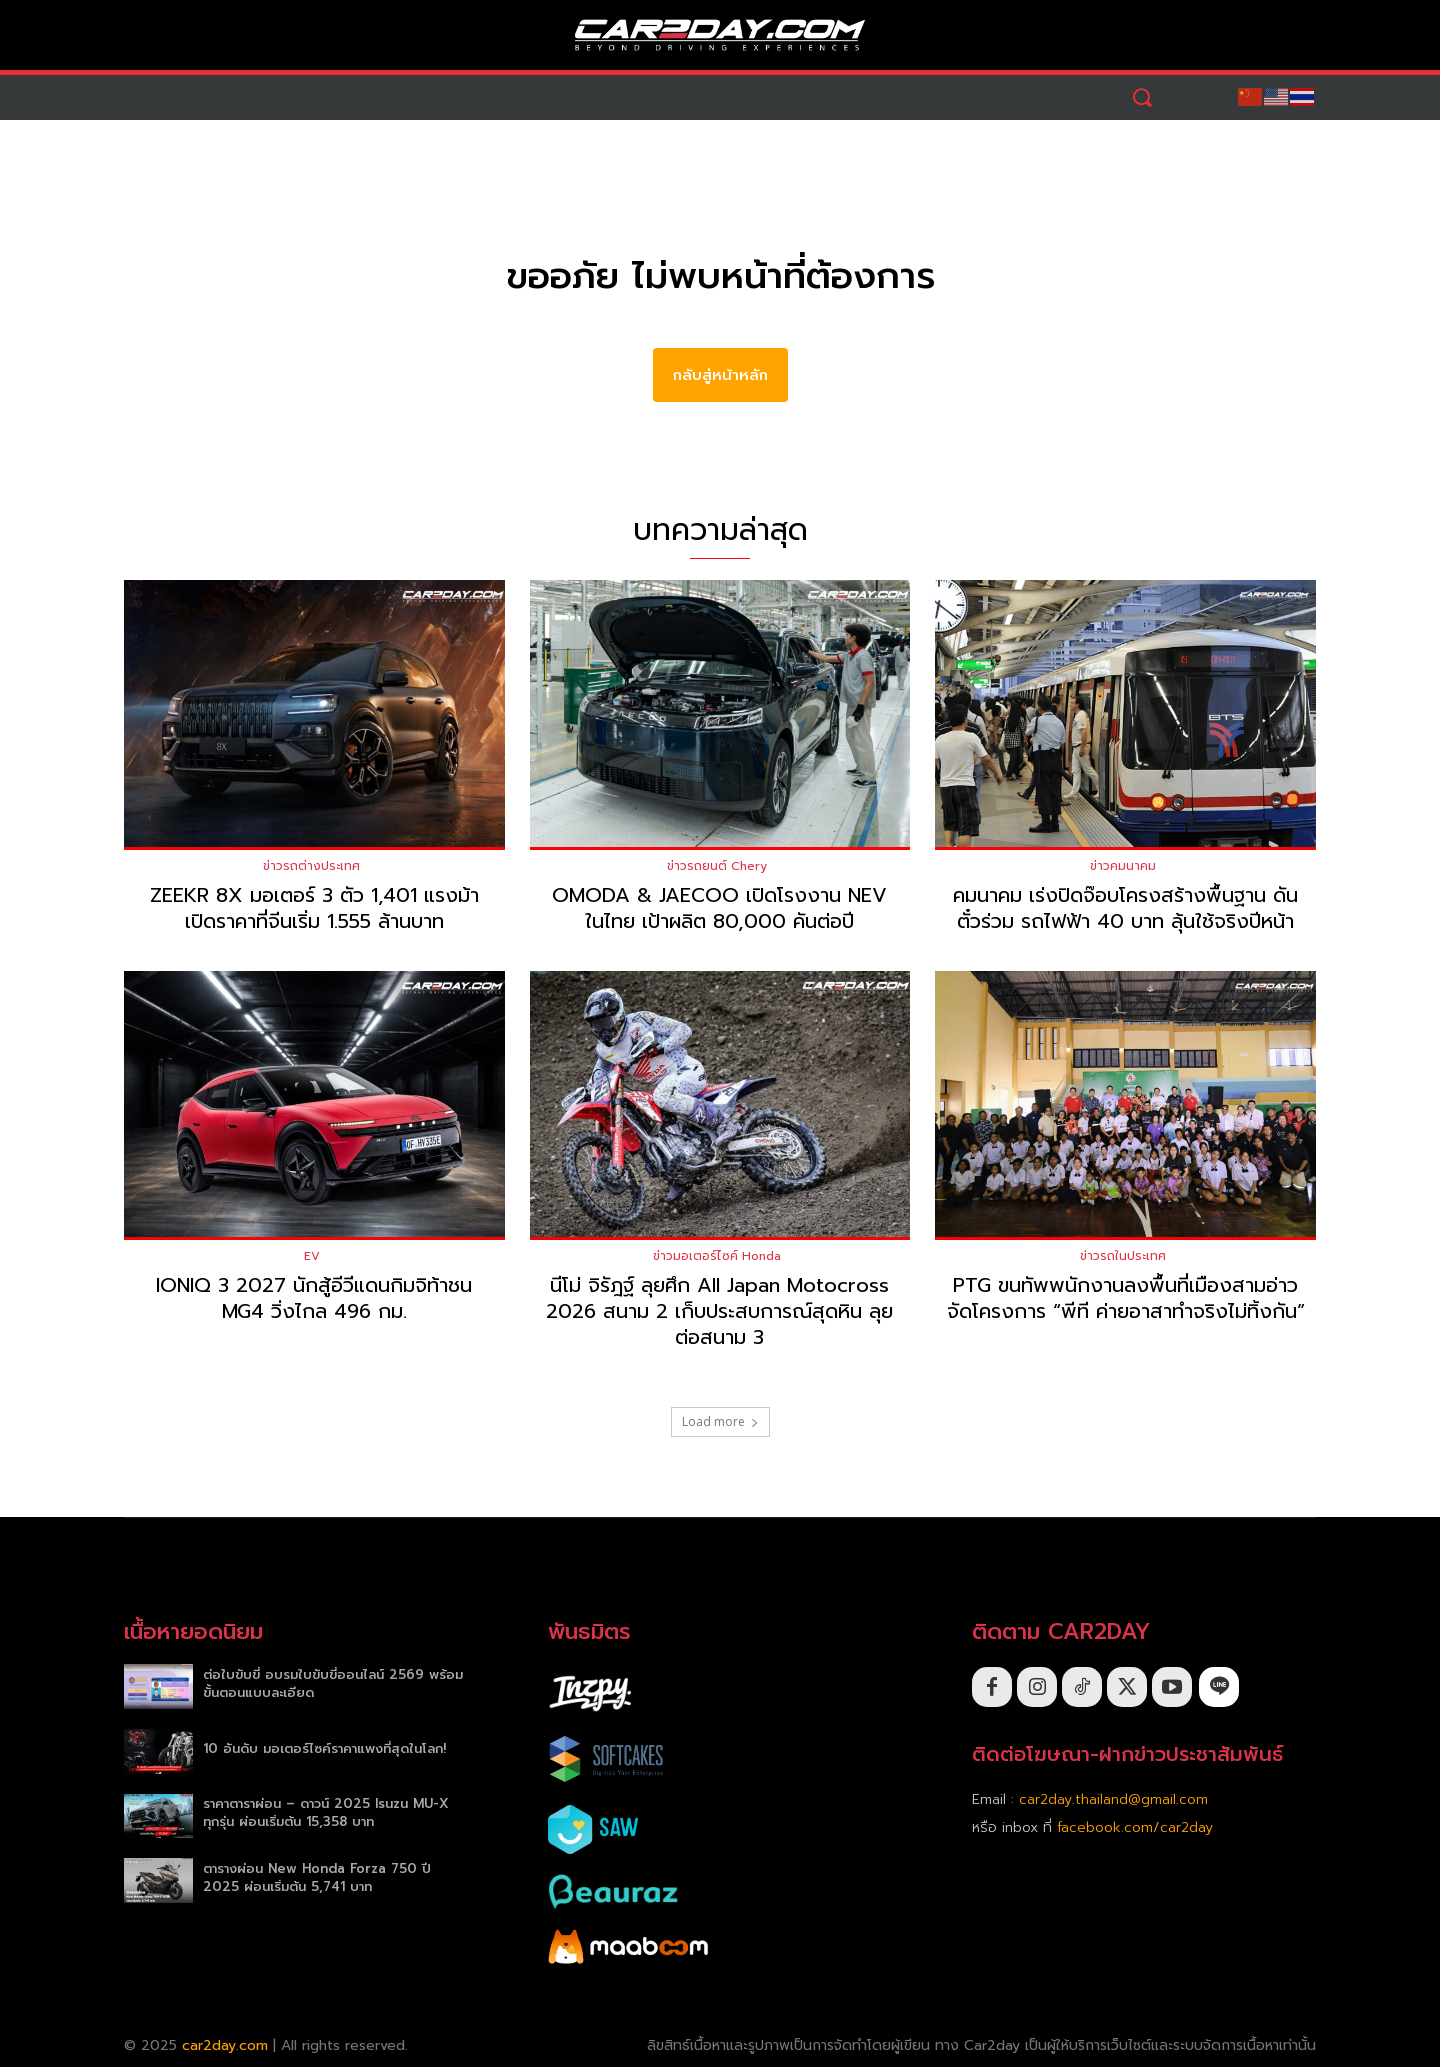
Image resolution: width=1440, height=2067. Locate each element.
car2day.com (225, 2045)
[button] (1142, 97)
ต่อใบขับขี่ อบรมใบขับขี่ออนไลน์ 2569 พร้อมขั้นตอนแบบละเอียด (333, 1683)
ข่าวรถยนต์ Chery (717, 866)
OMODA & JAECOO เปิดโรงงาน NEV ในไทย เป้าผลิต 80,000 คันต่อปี (719, 908)
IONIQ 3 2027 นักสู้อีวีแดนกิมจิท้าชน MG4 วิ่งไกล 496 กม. (314, 1299)
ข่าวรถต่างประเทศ (311, 866)
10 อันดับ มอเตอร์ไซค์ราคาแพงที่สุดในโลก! (324, 1748)
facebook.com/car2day (1135, 1827)
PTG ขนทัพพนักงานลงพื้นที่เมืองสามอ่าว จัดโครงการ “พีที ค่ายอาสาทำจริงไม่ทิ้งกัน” (1126, 1299)
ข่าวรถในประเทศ (1123, 1257)
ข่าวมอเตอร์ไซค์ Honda (717, 1257)
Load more (720, 1422)
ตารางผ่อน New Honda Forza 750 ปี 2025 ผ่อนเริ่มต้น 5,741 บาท (317, 1877)
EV (312, 1257)
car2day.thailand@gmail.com (1113, 1799)
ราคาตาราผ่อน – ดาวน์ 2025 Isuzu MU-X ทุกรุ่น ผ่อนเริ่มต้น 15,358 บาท (326, 1813)
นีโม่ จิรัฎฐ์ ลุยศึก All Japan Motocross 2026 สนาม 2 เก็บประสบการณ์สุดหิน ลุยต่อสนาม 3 (719, 1312)
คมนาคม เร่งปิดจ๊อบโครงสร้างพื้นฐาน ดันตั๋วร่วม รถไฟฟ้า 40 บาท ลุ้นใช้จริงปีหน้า (1125, 908)
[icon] (1219, 1687)
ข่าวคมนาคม (1123, 866)
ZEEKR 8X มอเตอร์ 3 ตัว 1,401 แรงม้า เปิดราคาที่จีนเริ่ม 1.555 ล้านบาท (314, 908)
